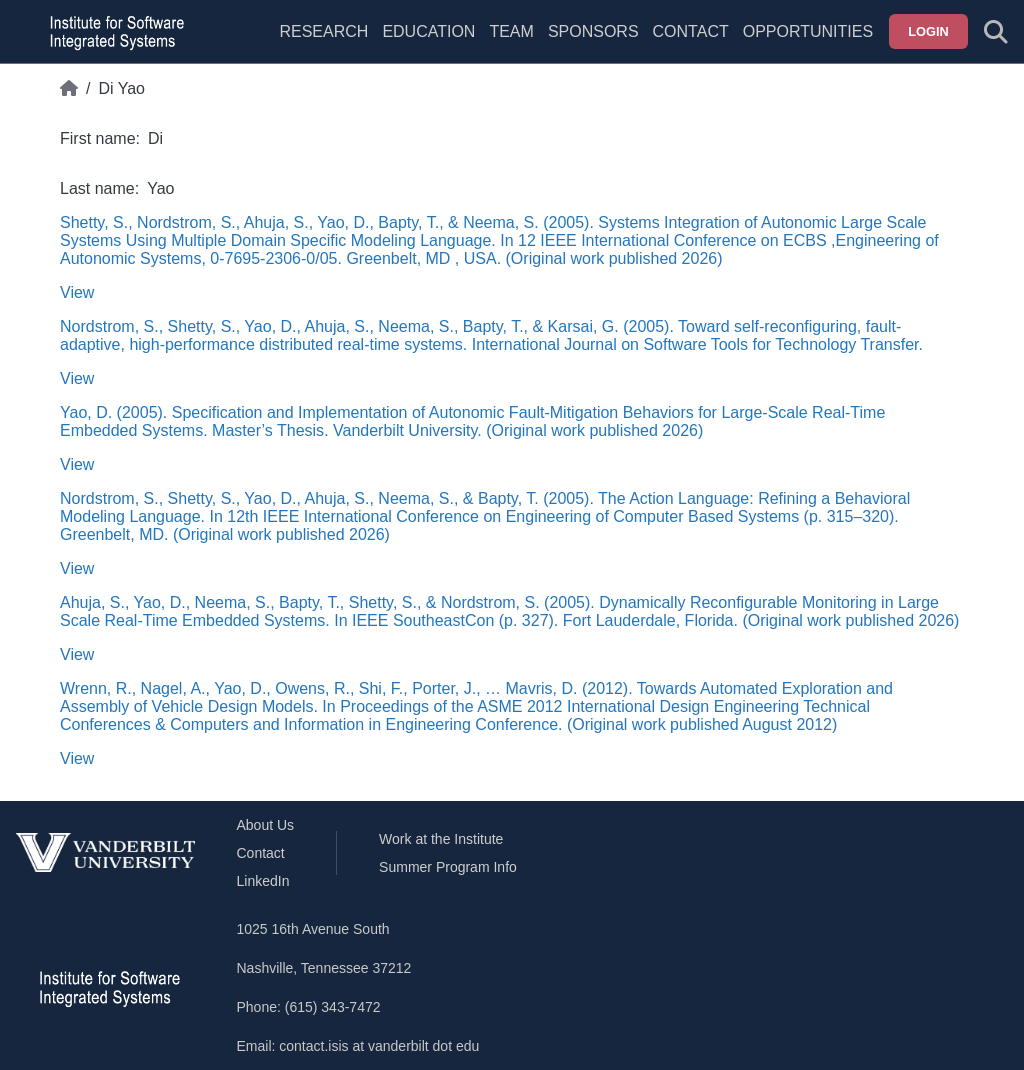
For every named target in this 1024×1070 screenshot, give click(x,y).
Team (511, 31)
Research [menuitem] (323, 31)
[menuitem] (511, 44)
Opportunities (808, 31)
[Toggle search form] (996, 32)
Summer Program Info (448, 867)
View (77, 292)
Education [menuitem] (428, 31)
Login (928, 31)
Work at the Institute (441, 839)
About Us (266, 825)
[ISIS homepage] (112, 32)
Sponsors (593, 31)
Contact (691, 31)
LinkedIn (263, 881)
